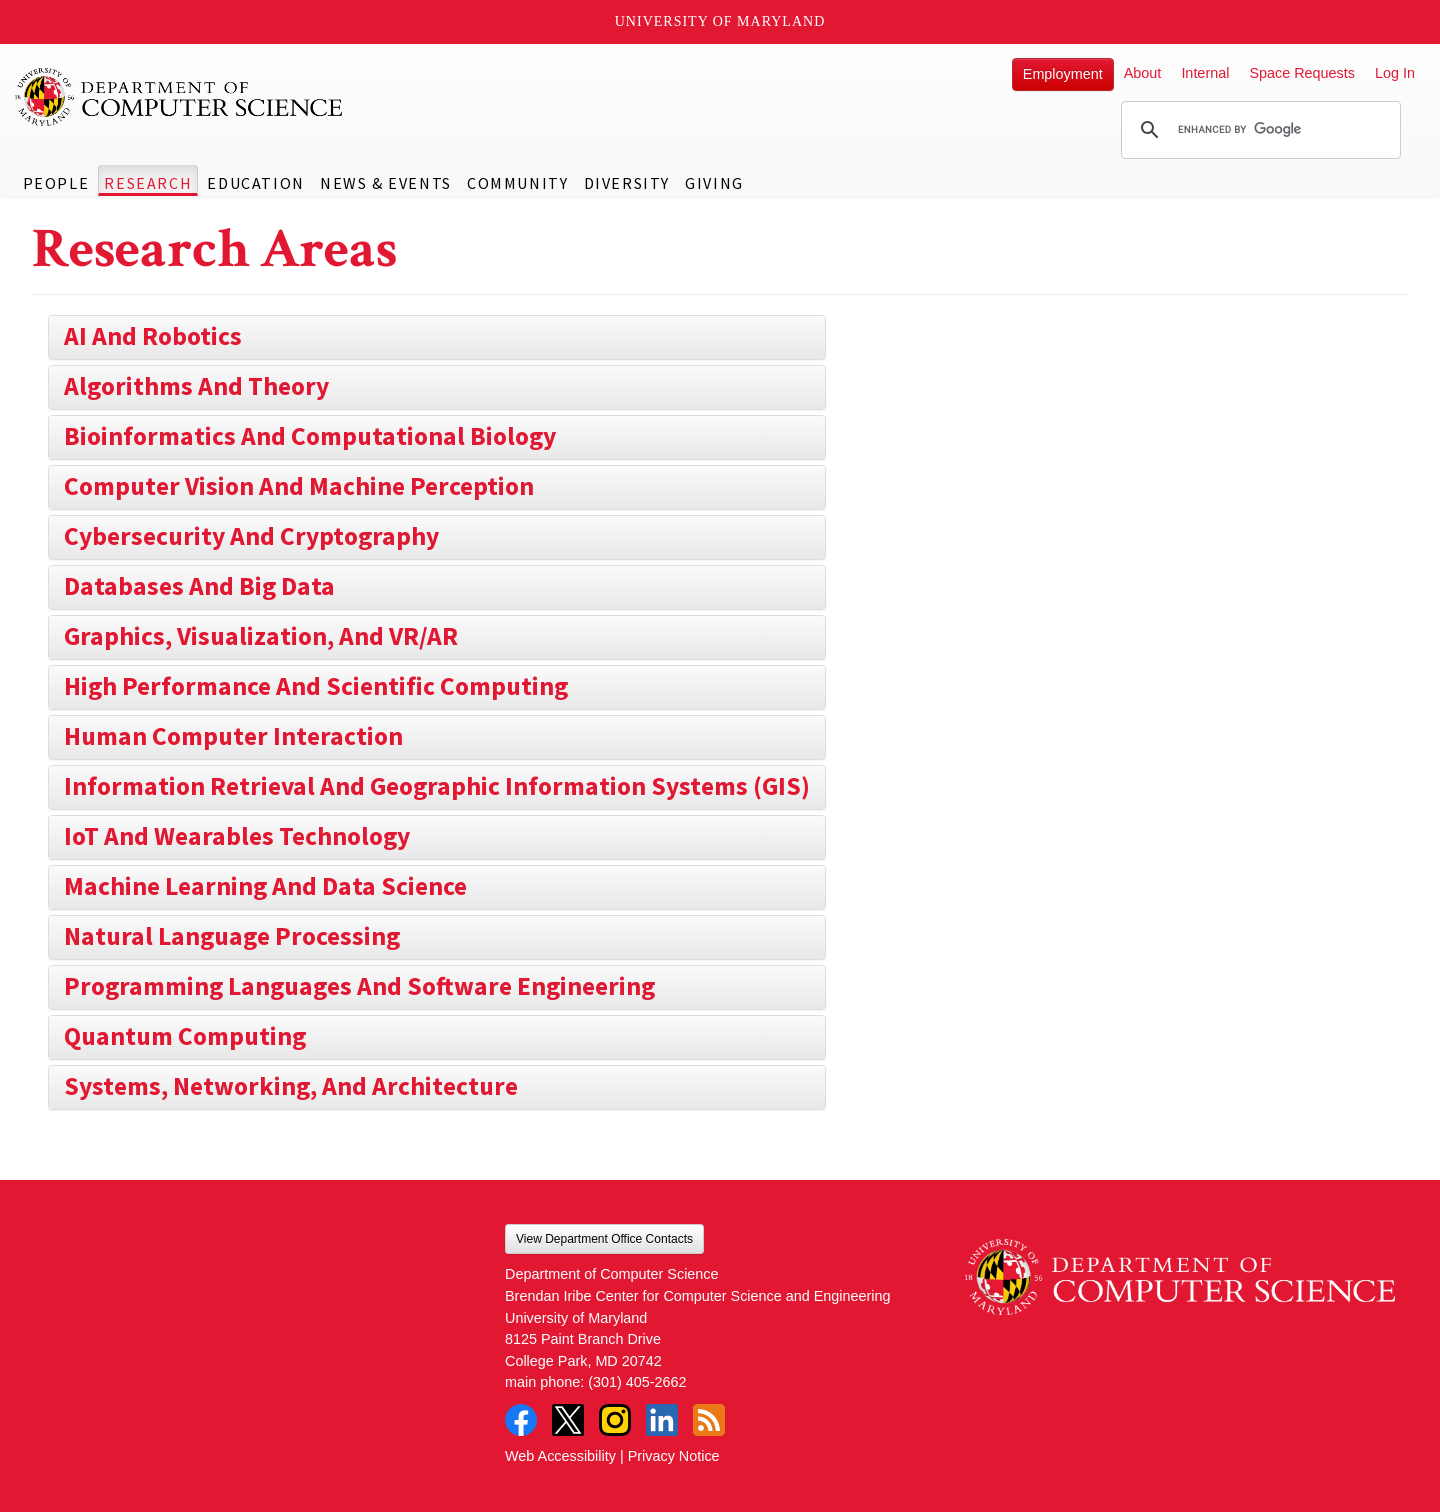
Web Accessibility (560, 1456)
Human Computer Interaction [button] (233, 736)
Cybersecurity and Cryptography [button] (251, 536)
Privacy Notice (674, 1456)
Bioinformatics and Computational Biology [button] (310, 436)
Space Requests (1302, 73)
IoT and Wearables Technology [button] (237, 836)
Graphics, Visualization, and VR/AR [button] (261, 636)
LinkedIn (662, 1420)
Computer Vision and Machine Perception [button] (299, 486)
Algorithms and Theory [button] (196, 386)
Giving (714, 183)
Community (517, 183)
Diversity (627, 183)
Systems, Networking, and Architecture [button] (291, 1086)
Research (148, 183)
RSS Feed (709, 1420)
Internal (1205, 73)
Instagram (615, 1420)
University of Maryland (720, 21)
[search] (1258, 130)
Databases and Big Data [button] (199, 586)
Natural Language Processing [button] (232, 936)
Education (255, 183)
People (56, 183)
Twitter (568, 1420)
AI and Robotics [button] (153, 336)
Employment (1063, 74)
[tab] (437, 337)
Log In (1395, 73)
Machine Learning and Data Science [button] (265, 886)
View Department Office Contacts (604, 1239)
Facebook (521, 1420)
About (1143, 73)
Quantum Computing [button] (185, 1036)
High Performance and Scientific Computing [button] (316, 686)
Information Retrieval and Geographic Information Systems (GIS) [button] (437, 786)
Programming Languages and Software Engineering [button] (359, 986)
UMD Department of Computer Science (180, 97)
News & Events (386, 183)
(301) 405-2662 (637, 1382)
